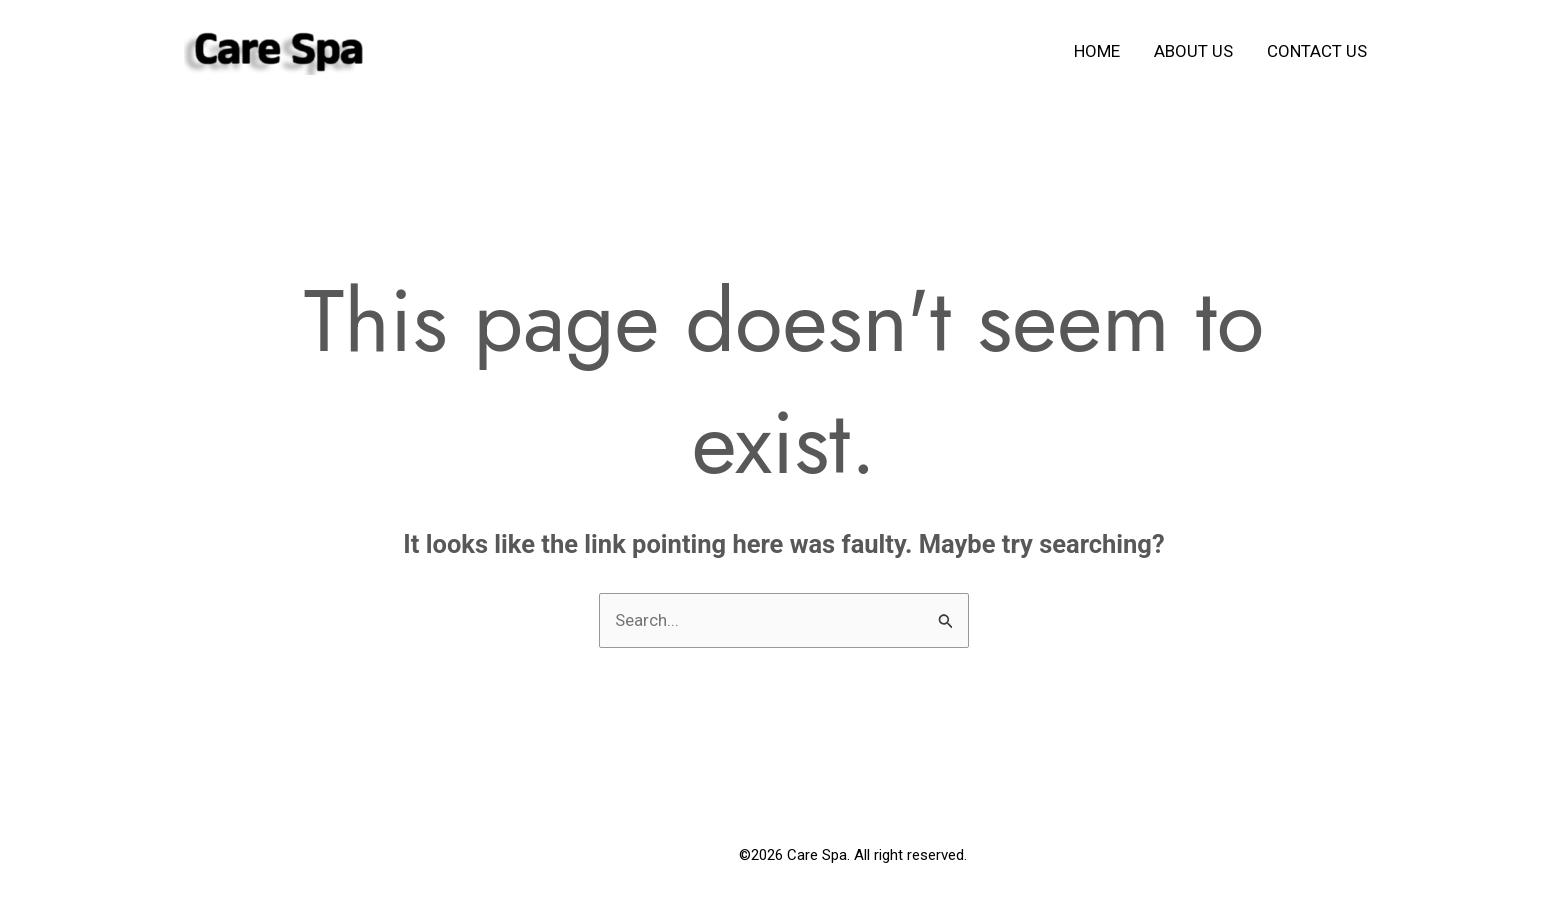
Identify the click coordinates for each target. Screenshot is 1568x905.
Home (1097, 51)
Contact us (1317, 51)
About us (1193, 51)
